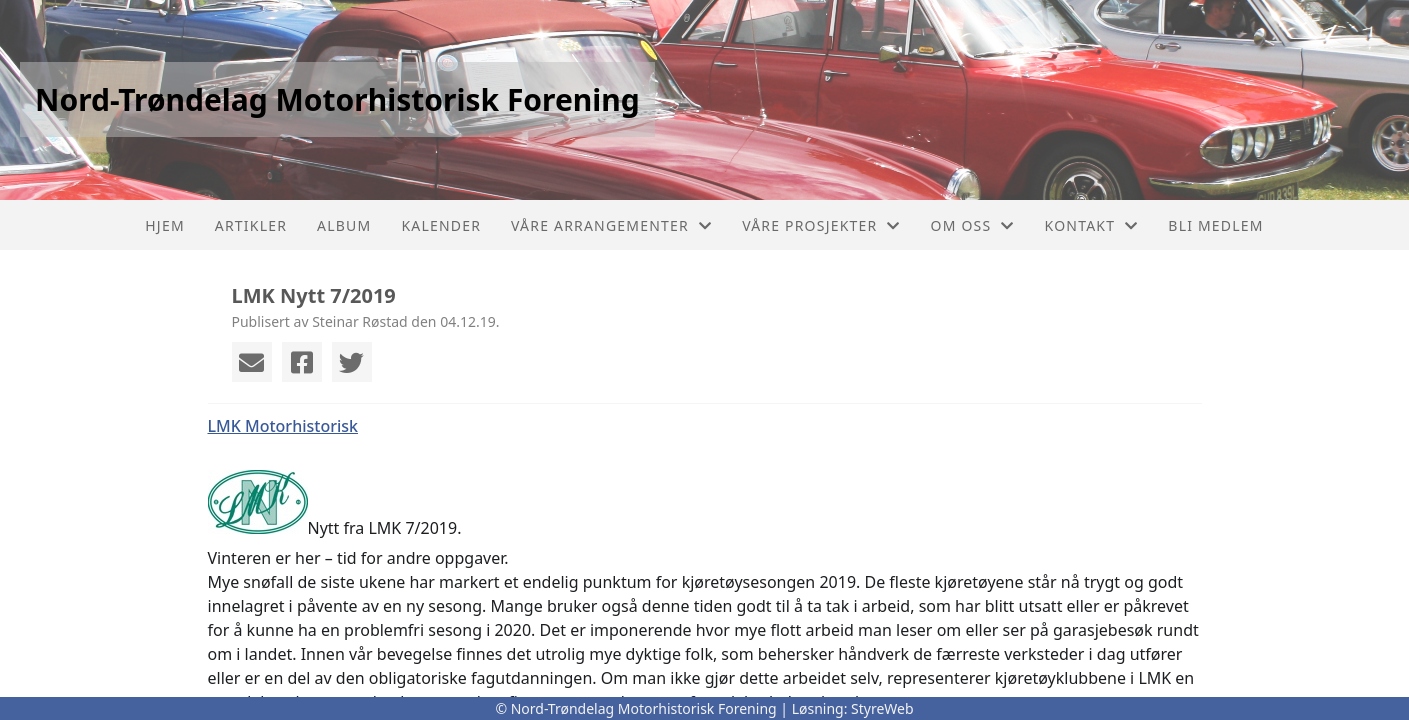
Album (344, 225)
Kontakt (1092, 225)
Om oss (973, 225)
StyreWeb (882, 708)
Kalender (441, 225)
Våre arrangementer (611, 225)
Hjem (164, 225)
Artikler (251, 225)
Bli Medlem (1215, 225)
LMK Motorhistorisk (283, 426)
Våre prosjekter (821, 225)
